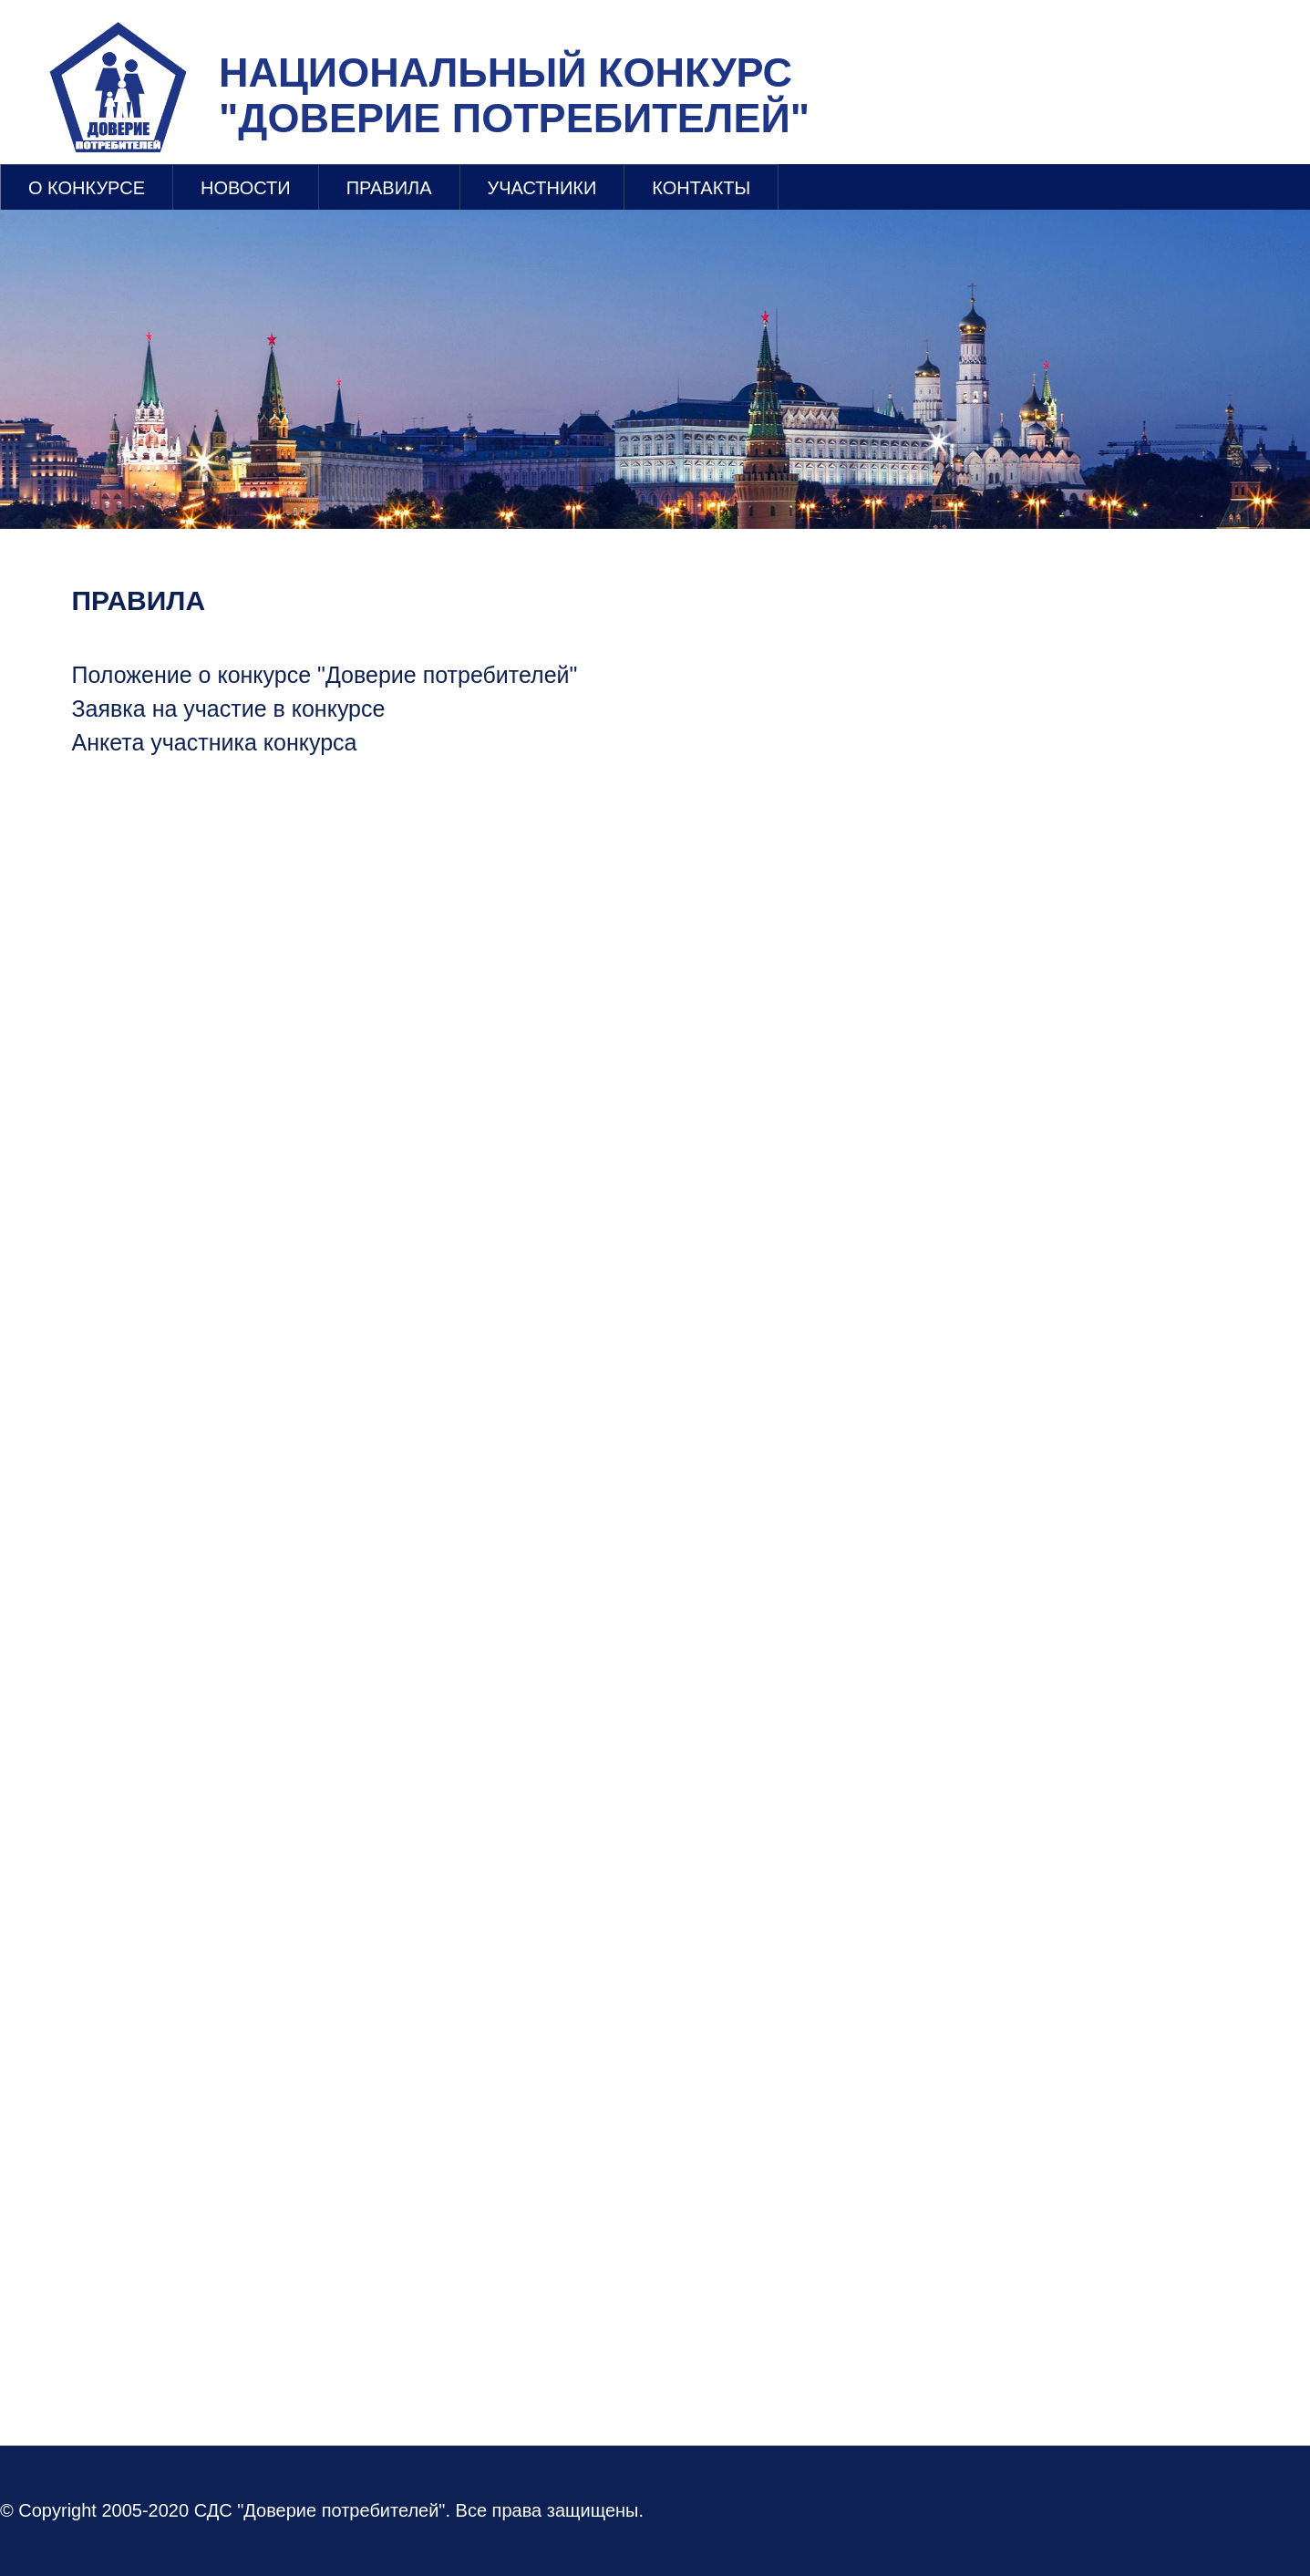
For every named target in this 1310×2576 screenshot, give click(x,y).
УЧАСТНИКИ (542, 188)
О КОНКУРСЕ (86, 188)
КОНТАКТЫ (701, 188)
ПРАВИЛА (389, 188)
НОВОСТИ (246, 188)
